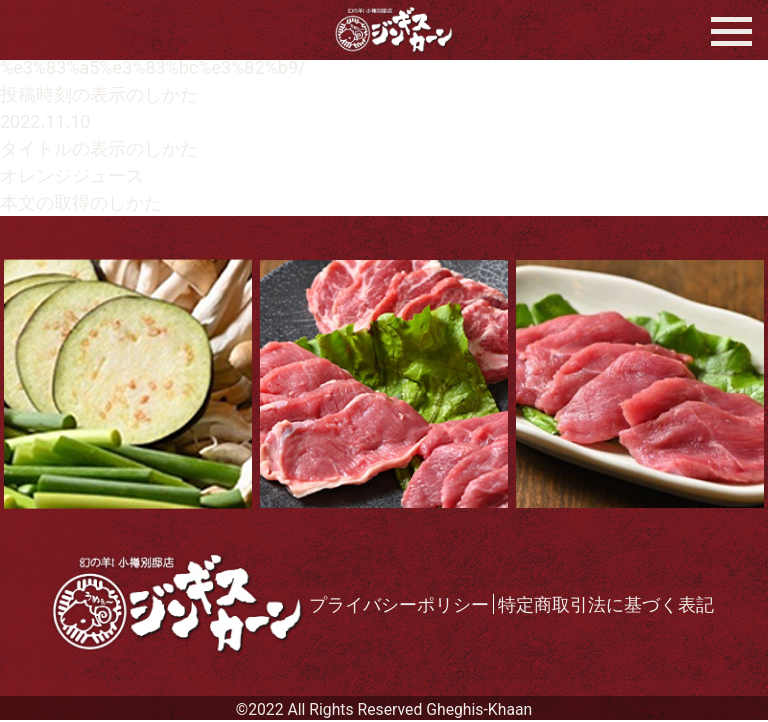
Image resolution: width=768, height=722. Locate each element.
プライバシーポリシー (399, 604)
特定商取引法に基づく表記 (606, 604)
